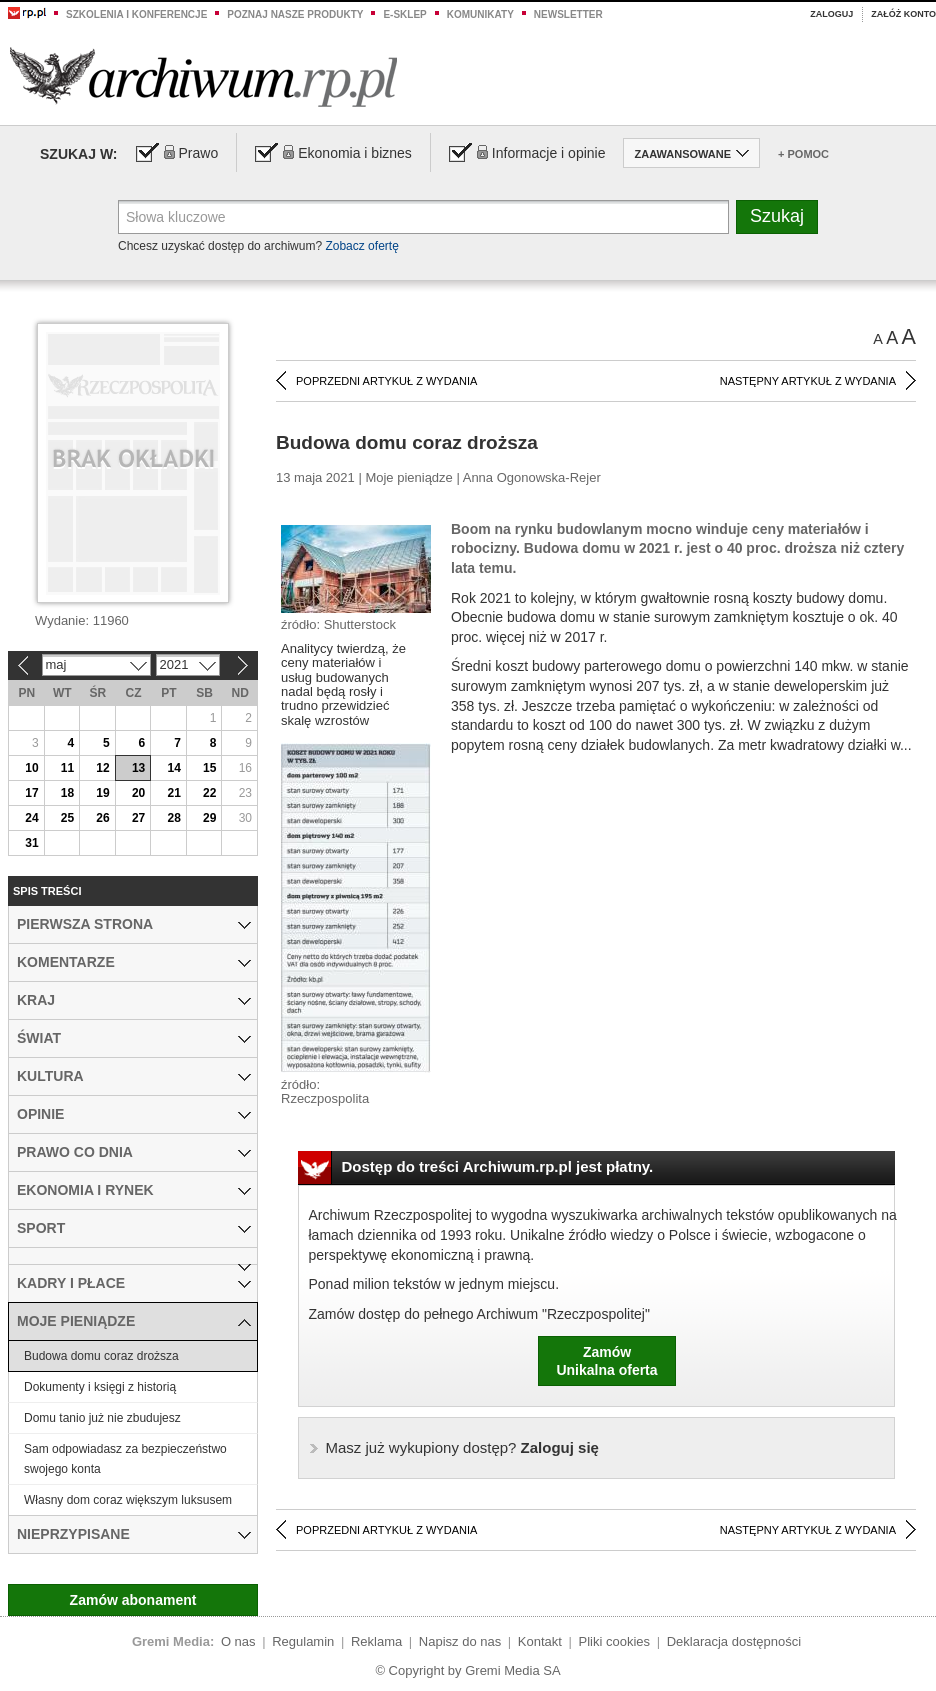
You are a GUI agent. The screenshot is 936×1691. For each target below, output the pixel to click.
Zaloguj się (462, 1447)
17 (31, 793)
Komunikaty (480, 14)
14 (173, 768)
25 (67, 818)
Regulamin (303, 1641)
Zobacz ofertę (361, 246)
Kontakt (540, 1641)
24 (31, 818)
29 (209, 818)
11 (67, 768)
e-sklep (404, 14)
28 (173, 818)
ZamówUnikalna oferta (606, 1361)
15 (209, 768)
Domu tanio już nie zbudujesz (102, 1418)
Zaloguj (831, 14)
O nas (238, 1641)
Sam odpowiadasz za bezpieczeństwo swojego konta (125, 1459)
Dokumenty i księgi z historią (100, 1387)
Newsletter (568, 14)
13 (138, 768)
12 (102, 768)
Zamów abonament (133, 1600)
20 (138, 793)
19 (102, 793)
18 (67, 793)
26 (102, 818)
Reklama (376, 1641)
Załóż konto (903, 14)
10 (31, 768)
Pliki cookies (615, 1641)
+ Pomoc (803, 154)
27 (138, 818)
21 (173, 793)
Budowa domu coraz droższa (101, 1356)
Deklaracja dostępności (734, 1641)
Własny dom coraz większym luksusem (128, 1500)
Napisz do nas (460, 1641)
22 (209, 793)
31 (31, 843)
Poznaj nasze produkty (295, 14)
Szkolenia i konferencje (136, 14)
